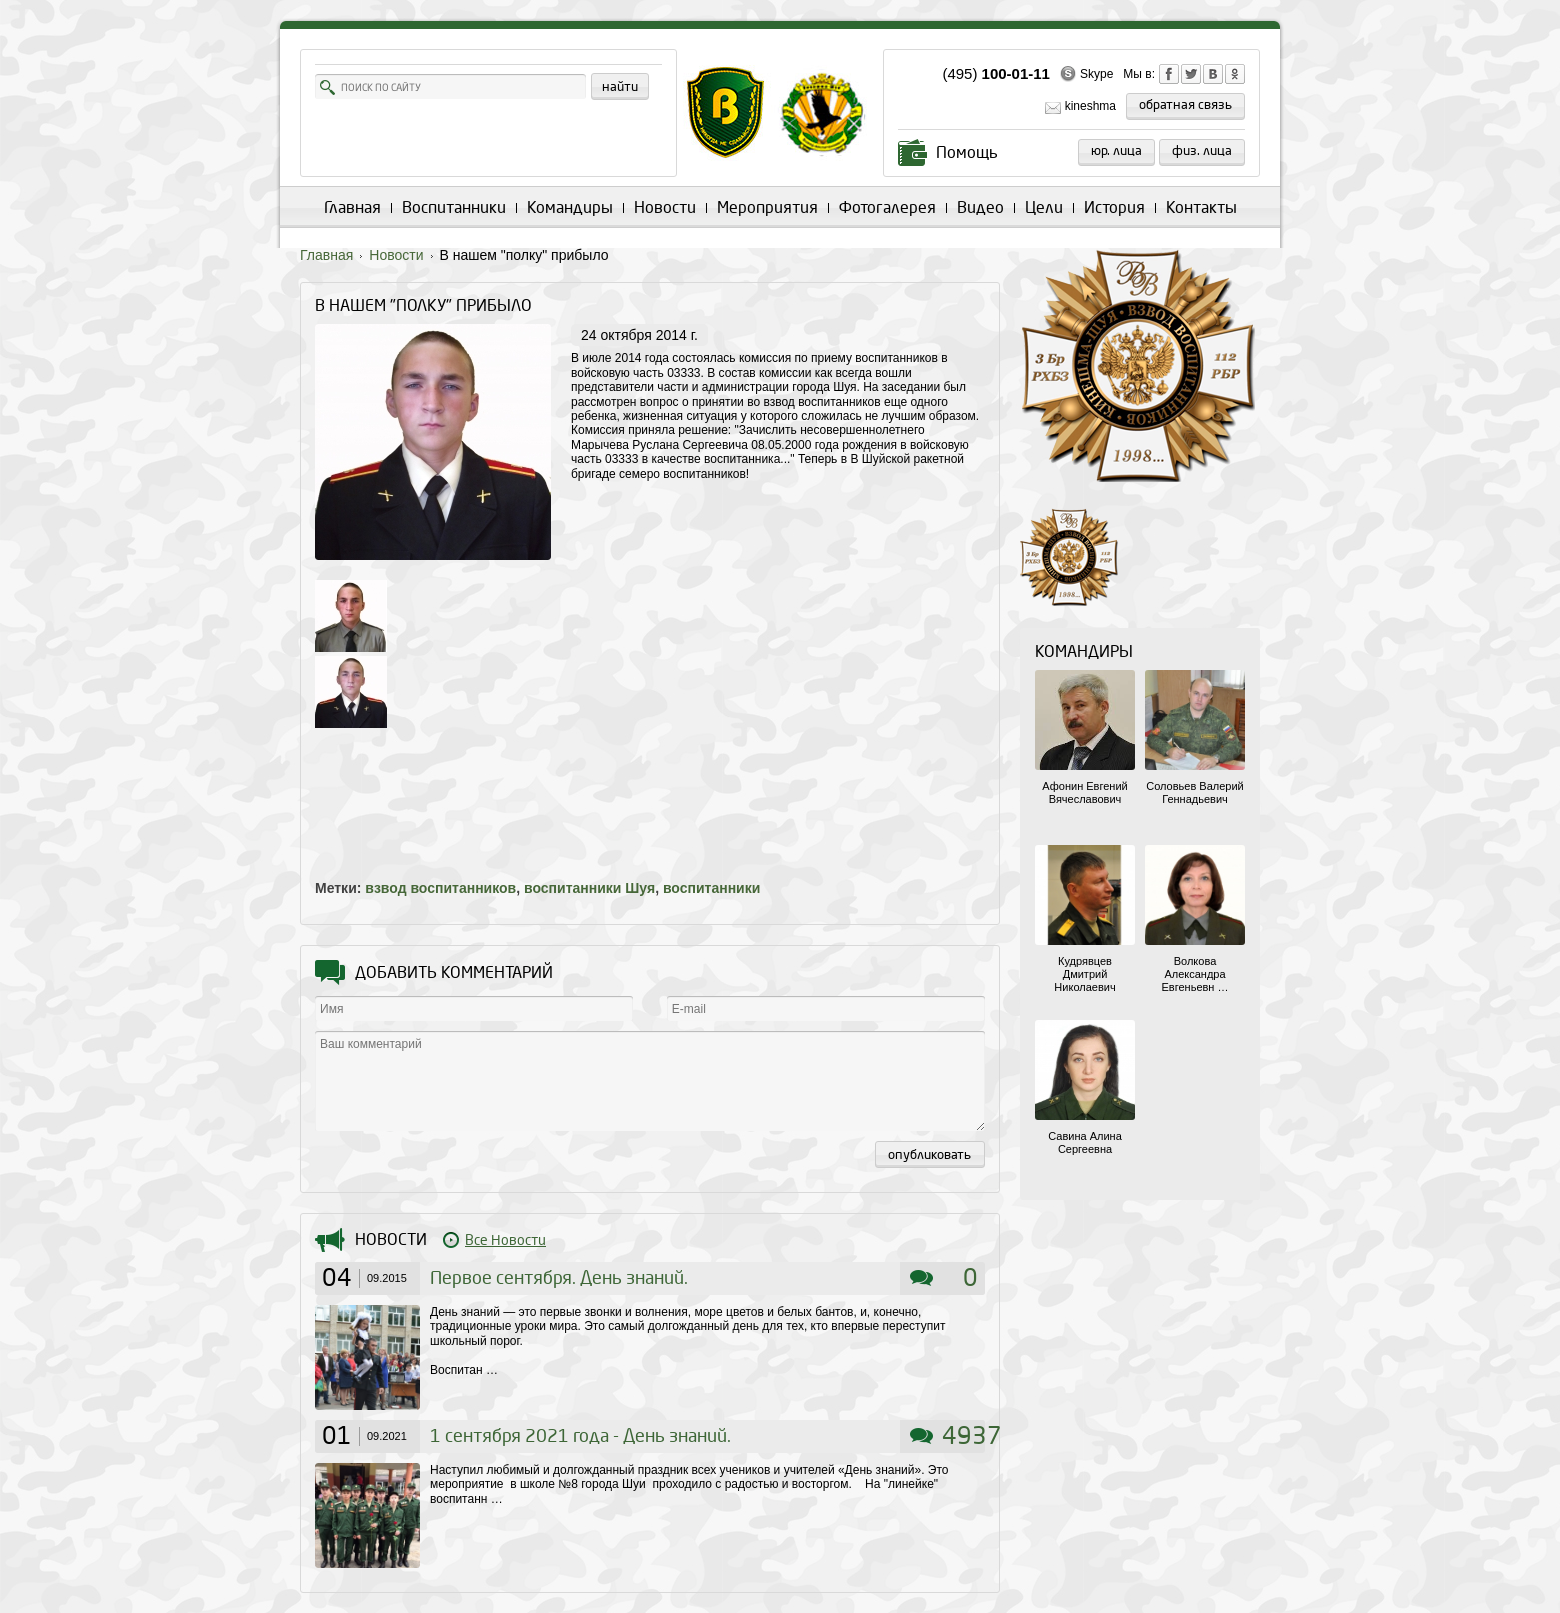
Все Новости (505, 1240)
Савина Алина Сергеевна (1085, 1142)
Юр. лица (1116, 151)
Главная (352, 207)
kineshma (1090, 106)
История (1114, 207)
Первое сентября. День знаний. (559, 1278)
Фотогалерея (887, 207)
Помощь (967, 152)
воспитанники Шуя (589, 888)
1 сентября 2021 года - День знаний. (580, 1436)
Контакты (1201, 207)
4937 (972, 1436)
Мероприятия (767, 207)
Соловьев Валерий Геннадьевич (1194, 792)
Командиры (570, 207)
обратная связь (1185, 105)
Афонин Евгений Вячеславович (1084, 792)
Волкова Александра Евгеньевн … (1195, 974)
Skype (1096, 74)
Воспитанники (454, 207)
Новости (665, 207)
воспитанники (711, 888)
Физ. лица (1202, 151)
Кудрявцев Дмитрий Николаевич (1084, 974)
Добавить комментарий (454, 972)
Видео (980, 207)
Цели (1044, 207)
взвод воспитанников (440, 888)
